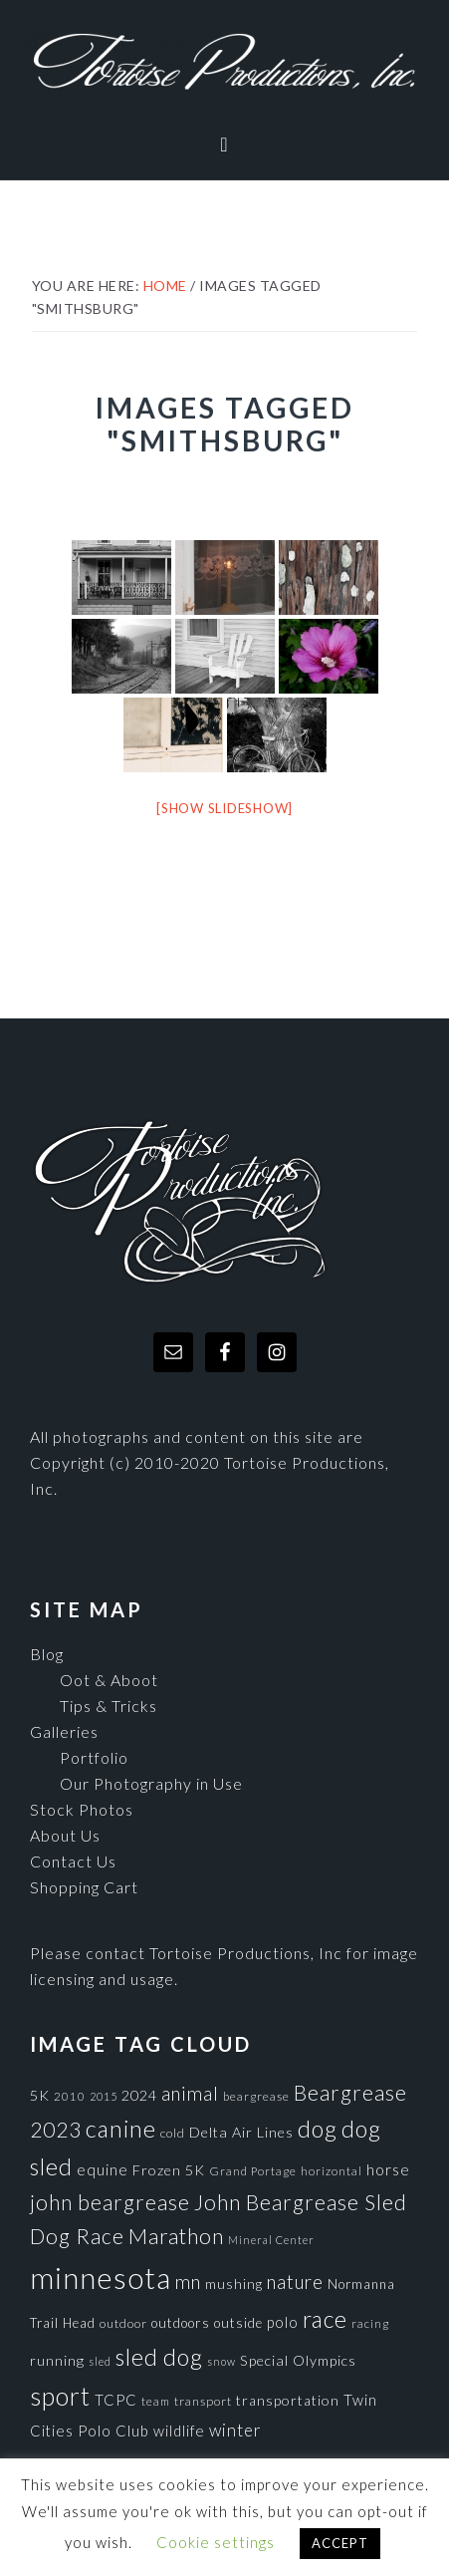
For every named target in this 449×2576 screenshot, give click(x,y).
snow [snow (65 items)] (221, 2361)
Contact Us (73, 1861)
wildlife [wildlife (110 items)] (179, 2430)
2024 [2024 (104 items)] (139, 2095)
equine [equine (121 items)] (102, 2169)
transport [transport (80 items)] (203, 2401)
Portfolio (94, 1757)
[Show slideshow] (224, 808)
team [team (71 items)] (155, 2401)
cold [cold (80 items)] (172, 2133)
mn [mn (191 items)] (188, 2282)
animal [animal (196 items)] (190, 2093)
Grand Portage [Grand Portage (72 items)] (253, 2170)
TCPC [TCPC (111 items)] (116, 2400)
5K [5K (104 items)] (40, 2095)
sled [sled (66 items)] (100, 2361)
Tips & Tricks (108, 1705)
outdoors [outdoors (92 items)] (180, 2323)
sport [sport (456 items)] (60, 2396)
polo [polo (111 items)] (283, 2322)
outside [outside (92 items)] (238, 2323)
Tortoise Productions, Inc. (225, 62)
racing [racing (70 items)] (370, 2323)
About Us (65, 1835)
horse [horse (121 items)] (388, 2169)
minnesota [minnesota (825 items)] (100, 2277)
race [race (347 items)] (325, 2319)
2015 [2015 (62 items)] (103, 2096)
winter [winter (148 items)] (235, 2430)
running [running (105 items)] (57, 2360)
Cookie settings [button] (215, 2542)
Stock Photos (81, 1809)
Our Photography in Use (151, 1783)
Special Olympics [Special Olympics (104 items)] (298, 2360)
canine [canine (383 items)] (121, 2129)
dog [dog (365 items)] (317, 2129)
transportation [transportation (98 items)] (287, 2400)
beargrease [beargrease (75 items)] (256, 2096)
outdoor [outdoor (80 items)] (123, 2323)
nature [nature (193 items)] (295, 2281)
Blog (47, 1653)
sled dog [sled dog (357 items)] (159, 2357)
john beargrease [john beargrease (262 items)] (110, 2201)
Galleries (64, 1731)
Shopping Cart (84, 1886)
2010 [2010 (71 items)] (70, 2096)
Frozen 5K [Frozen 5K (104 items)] (168, 2169)
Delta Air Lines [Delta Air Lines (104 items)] (241, 2132)
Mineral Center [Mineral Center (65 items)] (271, 2239)
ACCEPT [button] (340, 2543)
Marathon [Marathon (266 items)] (176, 2236)
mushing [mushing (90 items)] (234, 2284)
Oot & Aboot (109, 1679)
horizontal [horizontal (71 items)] (331, 2170)
